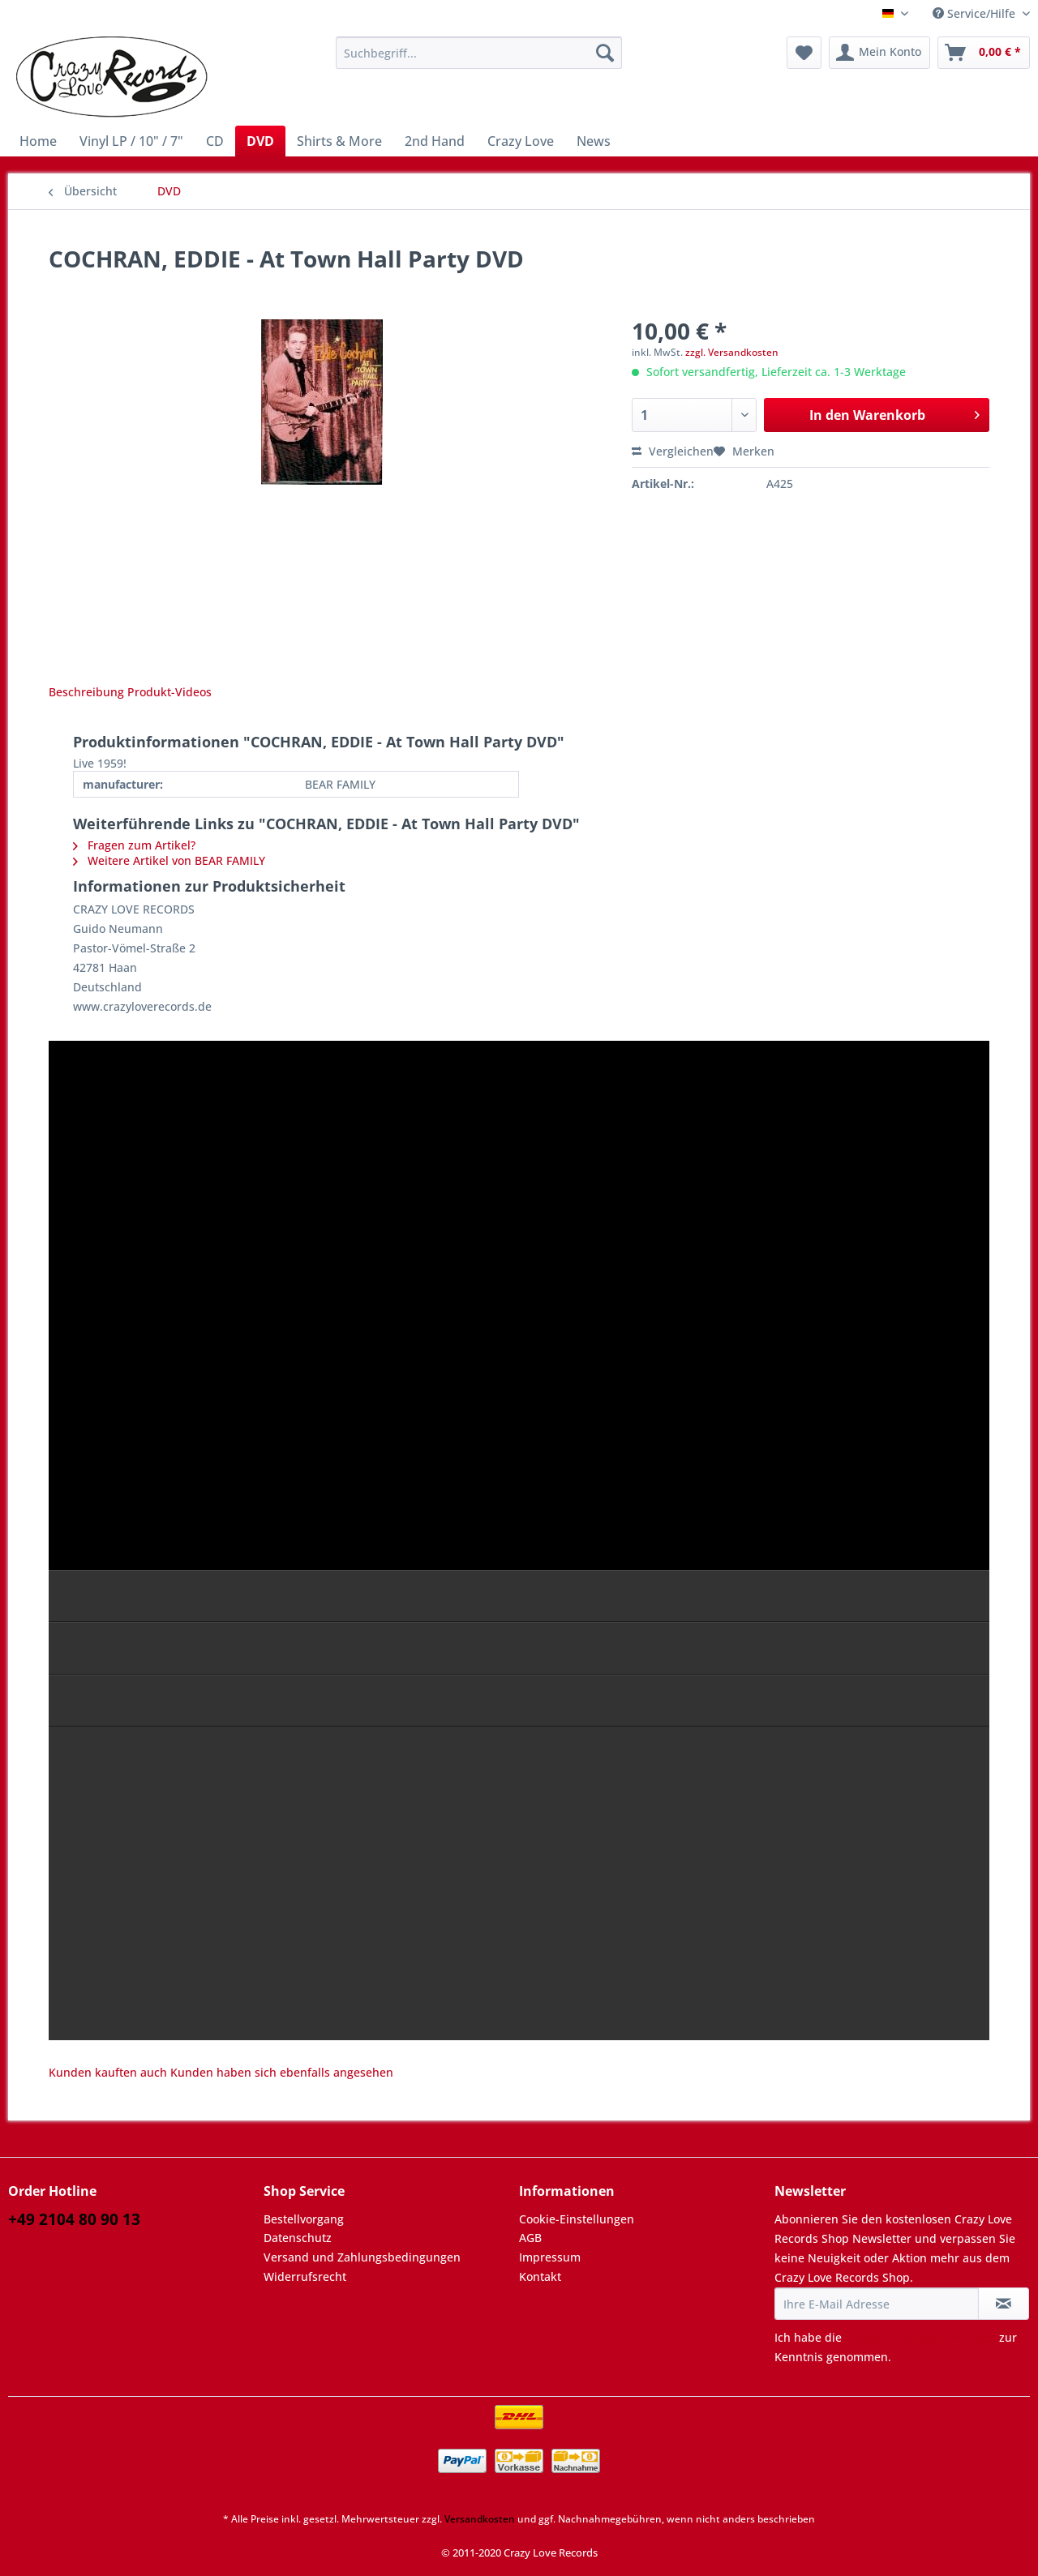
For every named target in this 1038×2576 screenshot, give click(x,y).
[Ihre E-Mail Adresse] (876, 2303)
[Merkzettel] (804, 52)
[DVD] (260, 141)
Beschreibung (86, 692)
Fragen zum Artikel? (134, 845)
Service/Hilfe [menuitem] (976, 13)
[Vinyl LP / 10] (131, 141)
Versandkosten (479, 2519)
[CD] (215, 141)
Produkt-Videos (169, 692)
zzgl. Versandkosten (731, 352)
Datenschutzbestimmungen (920, 2337)
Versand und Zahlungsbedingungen (362, 2257)
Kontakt (540, 2276)
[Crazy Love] (520, 141)
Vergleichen (673, 451)
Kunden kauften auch (108, 2072)
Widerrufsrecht (305, 2276)
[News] (593, 141)
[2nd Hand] (434, 141)
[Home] (38, 141)
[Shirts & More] (339, 141)
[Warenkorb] (983, 52)
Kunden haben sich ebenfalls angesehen (281, 2072)
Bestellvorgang (304, 2219)
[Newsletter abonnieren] (1003, 2303)
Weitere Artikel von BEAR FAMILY (169, 860)
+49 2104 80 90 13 (74, 2219)
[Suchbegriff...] (479, 52)
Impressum (550, 2257)
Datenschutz (298, 2237)
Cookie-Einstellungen (576, 2219)
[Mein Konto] (879, 52)
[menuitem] (479, 60)
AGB (530, 2237)
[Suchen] (605, 52)
